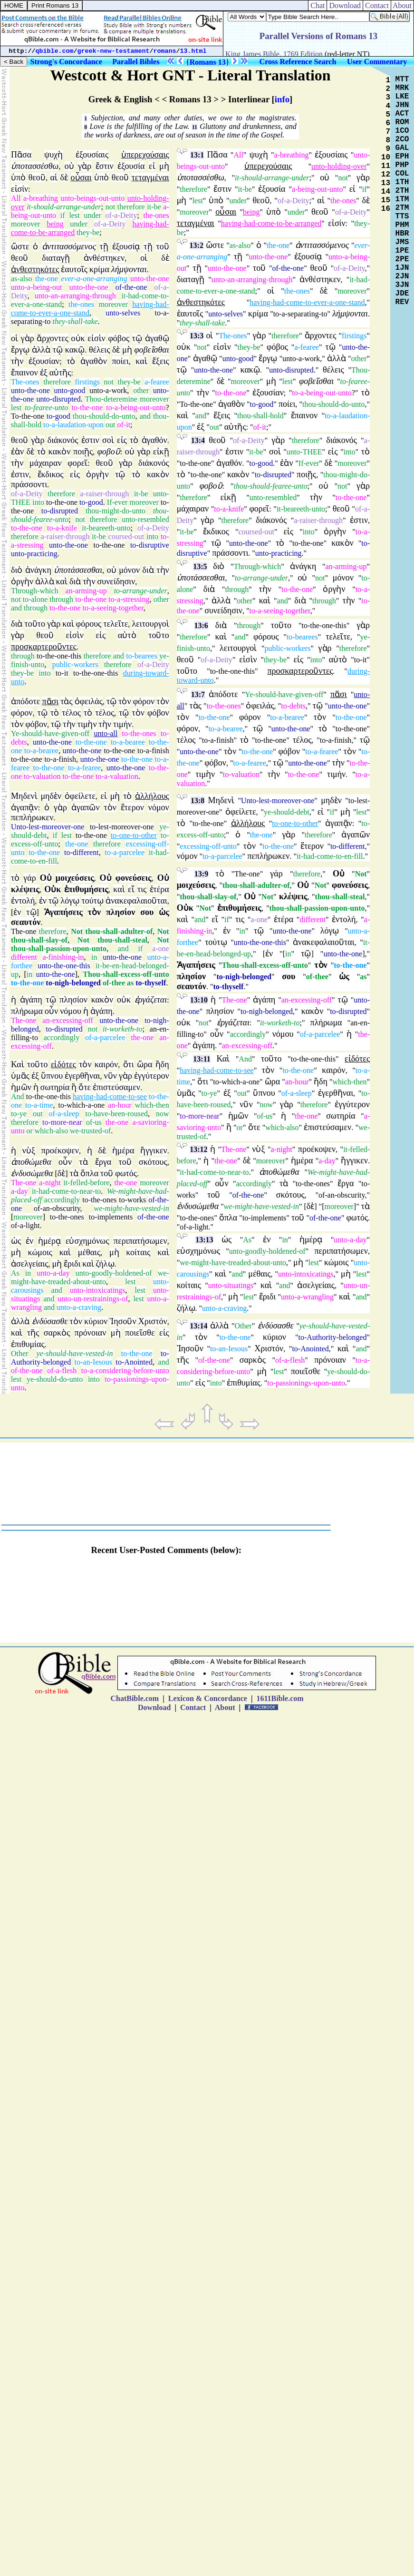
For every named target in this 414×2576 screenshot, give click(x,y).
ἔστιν (105, 166)
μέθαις (89, 1252)
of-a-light (25, 1225)
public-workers (75, 664)
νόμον (158, 807)
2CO (402, 139)
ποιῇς (83, 451)
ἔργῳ (20, 349)
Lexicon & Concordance (207, 1698)
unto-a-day (53, 1273)
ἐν (43, 900)
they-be (88, 232)
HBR (402, 233)
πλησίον (73, 999)
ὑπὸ (18, 177)
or (29, 1131)
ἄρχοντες (52, 338)
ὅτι (128, 1064)
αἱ (53, 177)
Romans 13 (208, 62)
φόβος (118, 338)
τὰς (66, 701)
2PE (402, 259)
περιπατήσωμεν (140, 1241)
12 (385, 174)
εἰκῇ (161, 451)
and (145, 416)
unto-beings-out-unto (92, 198)
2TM (402, 208)
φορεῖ (77, 463)
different (24, 957)
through (61, 599)
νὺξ (28, 1150)
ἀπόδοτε (25, 701)
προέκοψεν (60, 1150)
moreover (25, 224)
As (15, 1273)
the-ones (156, 215)
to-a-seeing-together (113, 608)
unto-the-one (149, 279)
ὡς (16, 1241)
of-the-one (131, 287)
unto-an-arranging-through (75, 296)
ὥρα (144, 1064)
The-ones (25, 382)
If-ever (117, 502)
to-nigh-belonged (267, 1011)
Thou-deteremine (111, 399)
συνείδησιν (116, 581)
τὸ (71, 361)
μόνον (129, 570)
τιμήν (122, 724)
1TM (402, 199)
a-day (19, 1191)
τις (141, 889)
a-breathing (40, 198)
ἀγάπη (31, 999)
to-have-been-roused (117, 1114)
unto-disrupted (58, 399)
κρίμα (99, 269)
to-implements (111, 1217)
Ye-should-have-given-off (50, 733)
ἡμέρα (123, 1150)
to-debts (293, 706)
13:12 (198, 1149)
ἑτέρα (159, 889)
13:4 (198, 440)
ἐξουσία (130, 166)
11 (194, 127)
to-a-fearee (84, 768)
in (94, 957)
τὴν (17, 361)
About (402, 5)
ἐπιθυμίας (28, 1344)
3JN (402, 285)
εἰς (122, 440)
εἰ (152, 166)
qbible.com (55, 51)
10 (385, 157)
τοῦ (162, 246)
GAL (402, 148)
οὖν (51, 1011)
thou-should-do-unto (104, 416)
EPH (402, 156)
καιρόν (106, 1064)
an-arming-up (86, 591)
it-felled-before (87, 1183)
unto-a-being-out (36, 287)
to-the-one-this (59, 656)
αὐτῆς (60, 372)
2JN (402, 276)
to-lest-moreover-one (122, 827)
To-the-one (27, 416)
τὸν (124, 701)
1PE (402, 250)
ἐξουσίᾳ (126, 246)
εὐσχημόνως (87, 1241)
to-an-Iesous (93, 1362)
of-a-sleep (63, 1114)
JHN (402, 105)
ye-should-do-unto (55, 1379)
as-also (21, 279)
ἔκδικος (51, 474)
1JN (402, 268)
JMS (402, 242)
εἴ (131, 889)
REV (402, 302)
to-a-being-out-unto (135, 407)
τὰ (83, 1162)
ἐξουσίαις (92, 154)
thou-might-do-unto (115, 511)
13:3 (196, 336)
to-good (58, 416)
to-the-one (87, 407)
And (17, 1096)
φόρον (144, 701)
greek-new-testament (113, 51)
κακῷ (75, 349)
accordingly (62, 1037)
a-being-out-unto (317, 189)
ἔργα (103, 1162)
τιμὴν (87, 724)
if (62, 215)
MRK (402, 88)
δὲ (64, 177)
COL (402, 173)
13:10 (199, 1000)
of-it (124, 425)
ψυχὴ (53, 154)
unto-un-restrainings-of (93, 1299)
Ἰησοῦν (122, 1321)
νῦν (110, 1076)
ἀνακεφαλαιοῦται (136, 900)
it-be (154, 207)
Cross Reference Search (298, 62)
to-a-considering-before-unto (125, 1371)
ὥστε (20, 246)
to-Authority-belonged (332, 1337)
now (162, 1114)
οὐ (69, 166)
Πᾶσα (21, 154)
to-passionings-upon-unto (306, 1383)
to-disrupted (59, 511)
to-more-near (62, 1122)
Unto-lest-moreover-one (47, 827)
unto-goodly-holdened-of (114, 1273)
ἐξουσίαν (44, 361)
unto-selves (123, 313)
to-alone (35, 599)
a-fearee (156, 382)
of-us (94, 1122)
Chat (317, 5)
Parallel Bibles (135, 62)
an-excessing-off (68, 1020)
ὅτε (84, 1087)
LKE (402, 96)
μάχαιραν (45, 463)
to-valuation (42, 776)
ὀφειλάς (89, 701)
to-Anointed (134, 1362)
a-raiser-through (104, 494)
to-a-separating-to (300, 314)
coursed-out (126, 536)
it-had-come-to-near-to (66, 1191)
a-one (160, 948)
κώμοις (40, 1252)
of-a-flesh (62, 1371)
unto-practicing (34, 554)
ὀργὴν (97, 474)
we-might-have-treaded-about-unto (90, 1277)
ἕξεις (160, 361)
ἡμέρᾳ (49, 1241)
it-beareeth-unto (106, 528)
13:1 (197, 155)
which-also (51, 1131)
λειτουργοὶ (150, 624)
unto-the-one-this (64, 966)
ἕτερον (132, 807)
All (15, 198)
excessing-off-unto (208, 846)
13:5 (200, 566)
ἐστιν (90, 440)
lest (74, 215)
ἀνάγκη (38, 570)
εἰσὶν (96, 338)
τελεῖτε (115, 624)
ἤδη (162, 1064)
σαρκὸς (57, 1332)
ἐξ (44, 372)
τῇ (104, 246)
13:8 (197, 800)
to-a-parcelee (124, 852)
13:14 (198, 1326)
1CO (402, 131)
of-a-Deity (121, 215)
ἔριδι (72, 1263)
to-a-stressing (128, 599)
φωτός (126, 1173)
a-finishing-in (63, 957)
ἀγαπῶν (85, 807)
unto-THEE (304, 452)
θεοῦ (37, 177)
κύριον (95, 1321)
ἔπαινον (24, 372)
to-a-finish (153, 751)
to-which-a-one (81, 1105)
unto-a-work (108, 390)
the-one (46, 279)
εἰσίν (19, 189)
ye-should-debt (286, 812)
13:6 (201, 625)
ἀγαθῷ (157, 338)
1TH (402, 182)
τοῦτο (35, 624)
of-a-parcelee (105, 1037)
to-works (132, 1200)
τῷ (137, 338)
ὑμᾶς (20, 1076)
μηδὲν (50, 796)
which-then (152, 1105)
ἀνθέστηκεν (104, 258)
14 (385, 191)
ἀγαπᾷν (24, 807)
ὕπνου (52, 1076)
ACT (402, 113)
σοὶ (108, 440)
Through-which (34, 591)
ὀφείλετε (80, 796)
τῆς (33, 1332)
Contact (377, 5)
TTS (402, 216)
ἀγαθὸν (93, 361)
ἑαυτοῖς (74, 269)
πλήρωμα (27, 1011)
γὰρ (84, 166)
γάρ (29, 878)
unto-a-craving (79, 1307)
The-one (23, 931)
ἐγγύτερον (151, 1076)
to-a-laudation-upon (73, 425)
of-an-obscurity (57, 1208)
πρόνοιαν (90, 1332)
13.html (193, 51)
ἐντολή (23, 900)
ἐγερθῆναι (82, 1076)
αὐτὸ (127, 635)
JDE (402, 293)
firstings (87, 382)
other (141, 390)
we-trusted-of (90, 1131)
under (92, 215)
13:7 (198, 694)
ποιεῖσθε (139, 1332)
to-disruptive (149, 545)
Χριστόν (152, 1321)
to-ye (19, 1114)
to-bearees (141, 656)
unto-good (70, 390)
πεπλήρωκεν (32, 817)
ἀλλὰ (41, 349)
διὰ (148, 570)
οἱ (143, 258)
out (110, 425)
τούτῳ (92, 900)
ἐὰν (17, 451)
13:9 (201, 874)
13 (385, 183)
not (110, 207)
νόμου (70, 1011)
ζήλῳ (105, 1263)
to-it (62, 673)
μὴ (164, 166)
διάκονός (63, 440)
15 (385, 200)
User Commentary (377, 62)
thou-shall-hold (260, 416)
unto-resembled (145, 519)
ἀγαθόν (154, 440)
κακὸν (59, 451)
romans (165, 51)
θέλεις (99, 349)
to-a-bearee (128, 742)
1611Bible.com (279, 1698)
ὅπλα (89, 1173)
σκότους (153, 1162)
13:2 (196, 245)
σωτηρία (54, 1087)
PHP (402, 165)
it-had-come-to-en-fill (330, 856)
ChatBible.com (134, 1698)
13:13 (204, 1240)
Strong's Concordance (66, 62)
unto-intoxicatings (97, 1290)
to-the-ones (139, 733)
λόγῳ (70, 900)
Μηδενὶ (24, 796)
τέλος (71, 713)
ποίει (120, 361)
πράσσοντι (29, 484)
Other (19, 1353)
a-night (49, 1183)
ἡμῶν (21, 1087)
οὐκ (78, 338)
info (282, 99)
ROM (402, 122)
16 (385, 209)
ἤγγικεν (153, 1150)
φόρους (88, 624)
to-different (81, 852)
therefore (131, 207)
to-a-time (39, 1105)
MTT (402, 79)
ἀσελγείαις (29, 1263)
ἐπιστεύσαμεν (116, 1087)
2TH (402, 191)
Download (345, 5)
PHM (402, 225)
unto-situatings (230, 1285)
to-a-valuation (117, 776)
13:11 (201, 1059)
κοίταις (138, 1252)
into (38, 502)
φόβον (158, 713)
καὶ (141, 361)
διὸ (16, 570)
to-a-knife (62, 528)
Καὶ (17, 1064)
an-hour (120, 1105)
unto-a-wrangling (307, 1297)
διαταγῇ (55, 258)
